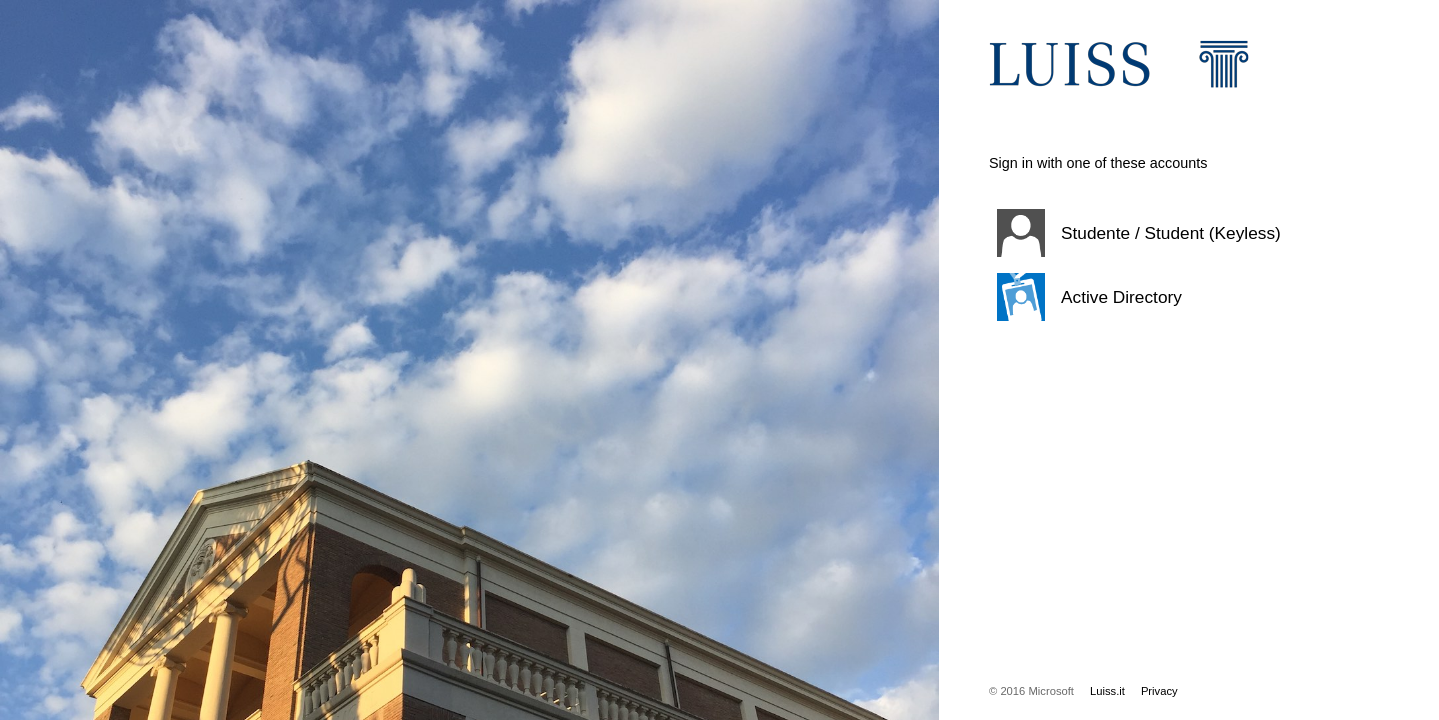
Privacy (1159, 691)
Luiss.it (1107, 691)
